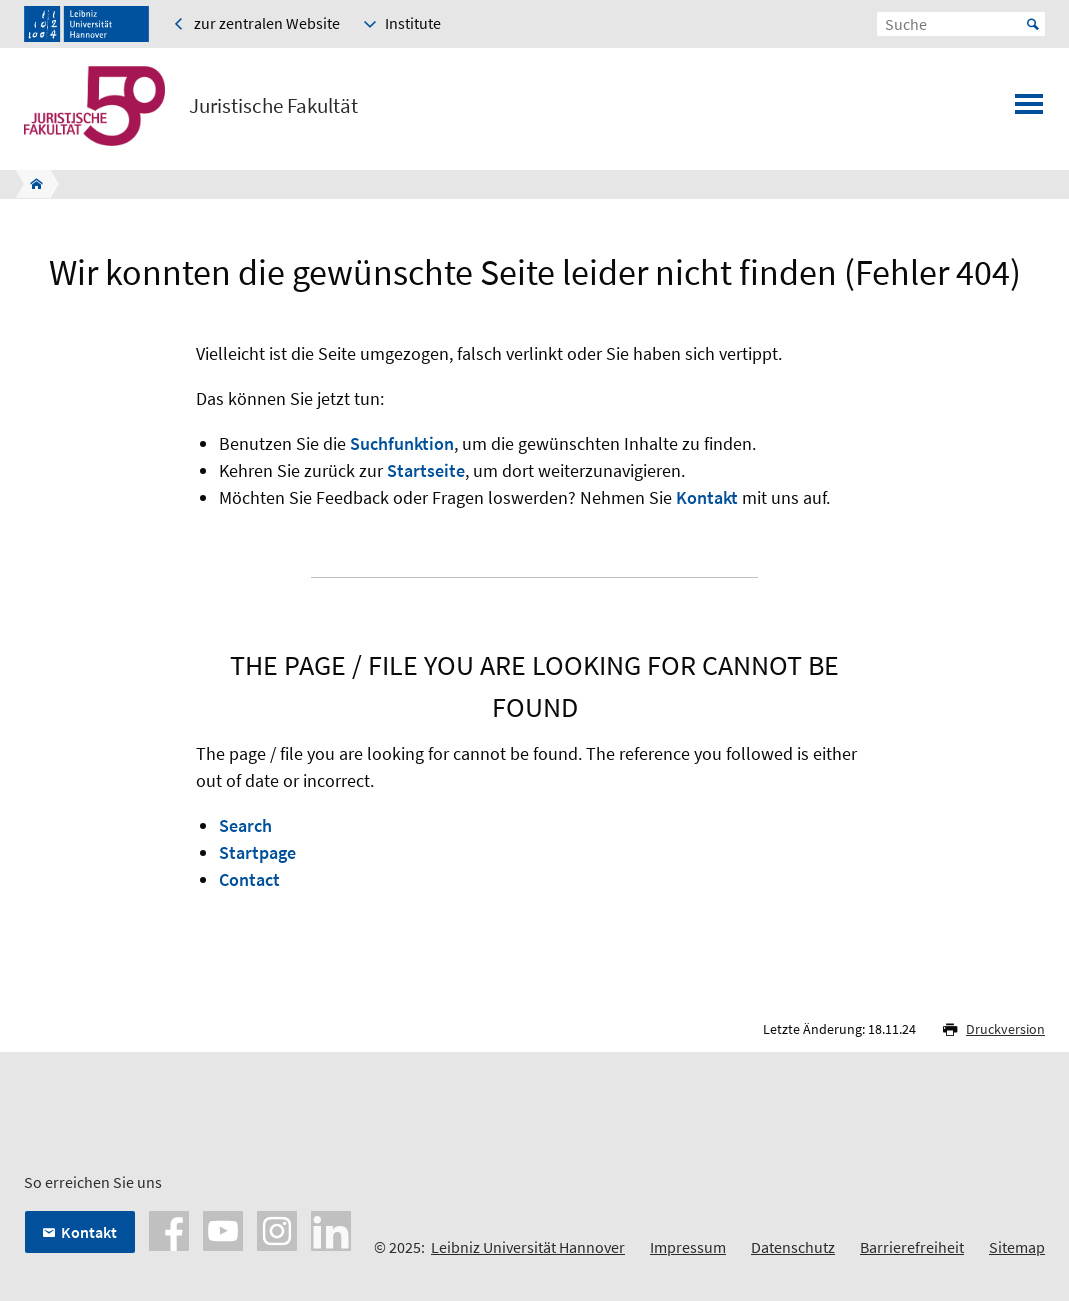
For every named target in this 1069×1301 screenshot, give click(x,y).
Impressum (688, 1247)
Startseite (426, 470)
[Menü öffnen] (1029, 110)
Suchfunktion (402, 443)
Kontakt (707, 497)
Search (245, 825)
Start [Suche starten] (1033, 24)
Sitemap (1017, 1247)
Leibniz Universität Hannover (528, 1247)
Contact (249, 879)
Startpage (257, 852)
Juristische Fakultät (273, 106)
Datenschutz (793, 1247)
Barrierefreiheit (912, 1247)
